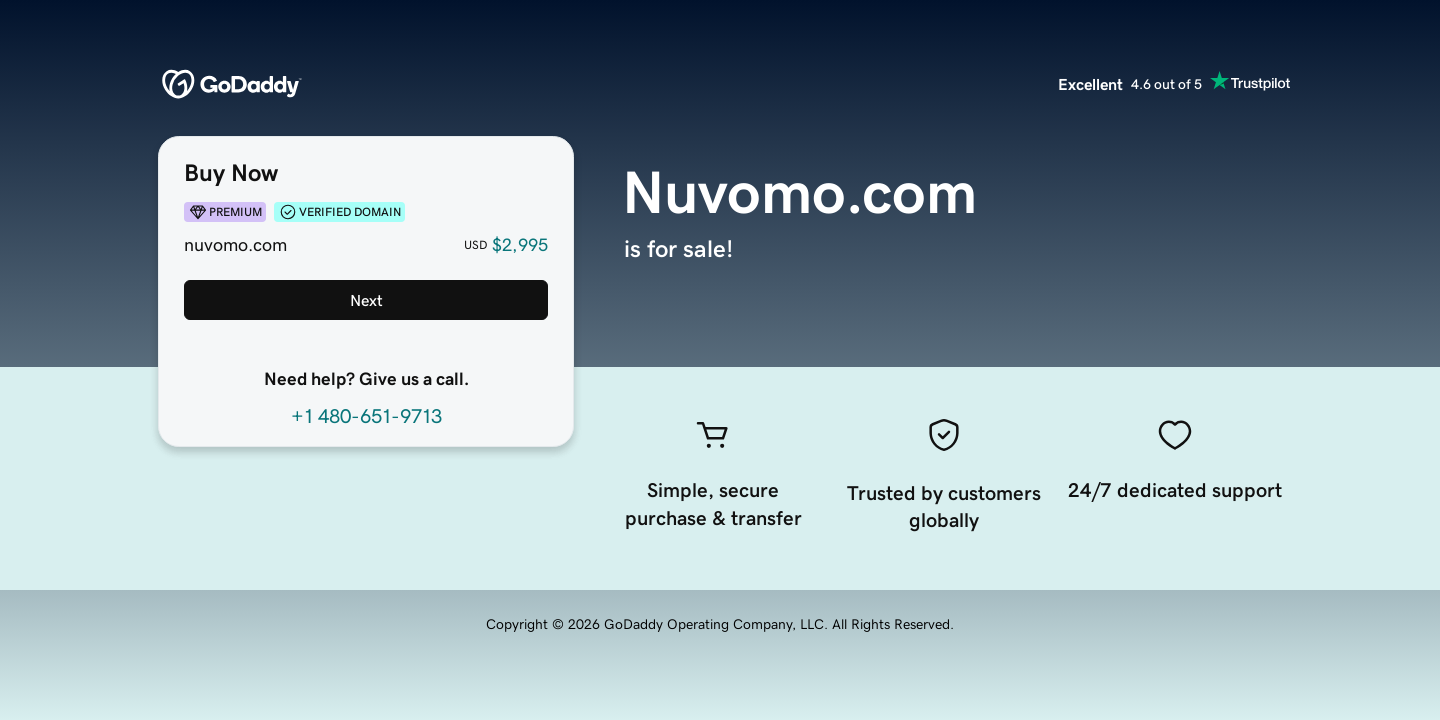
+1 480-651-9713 (366, 416)
